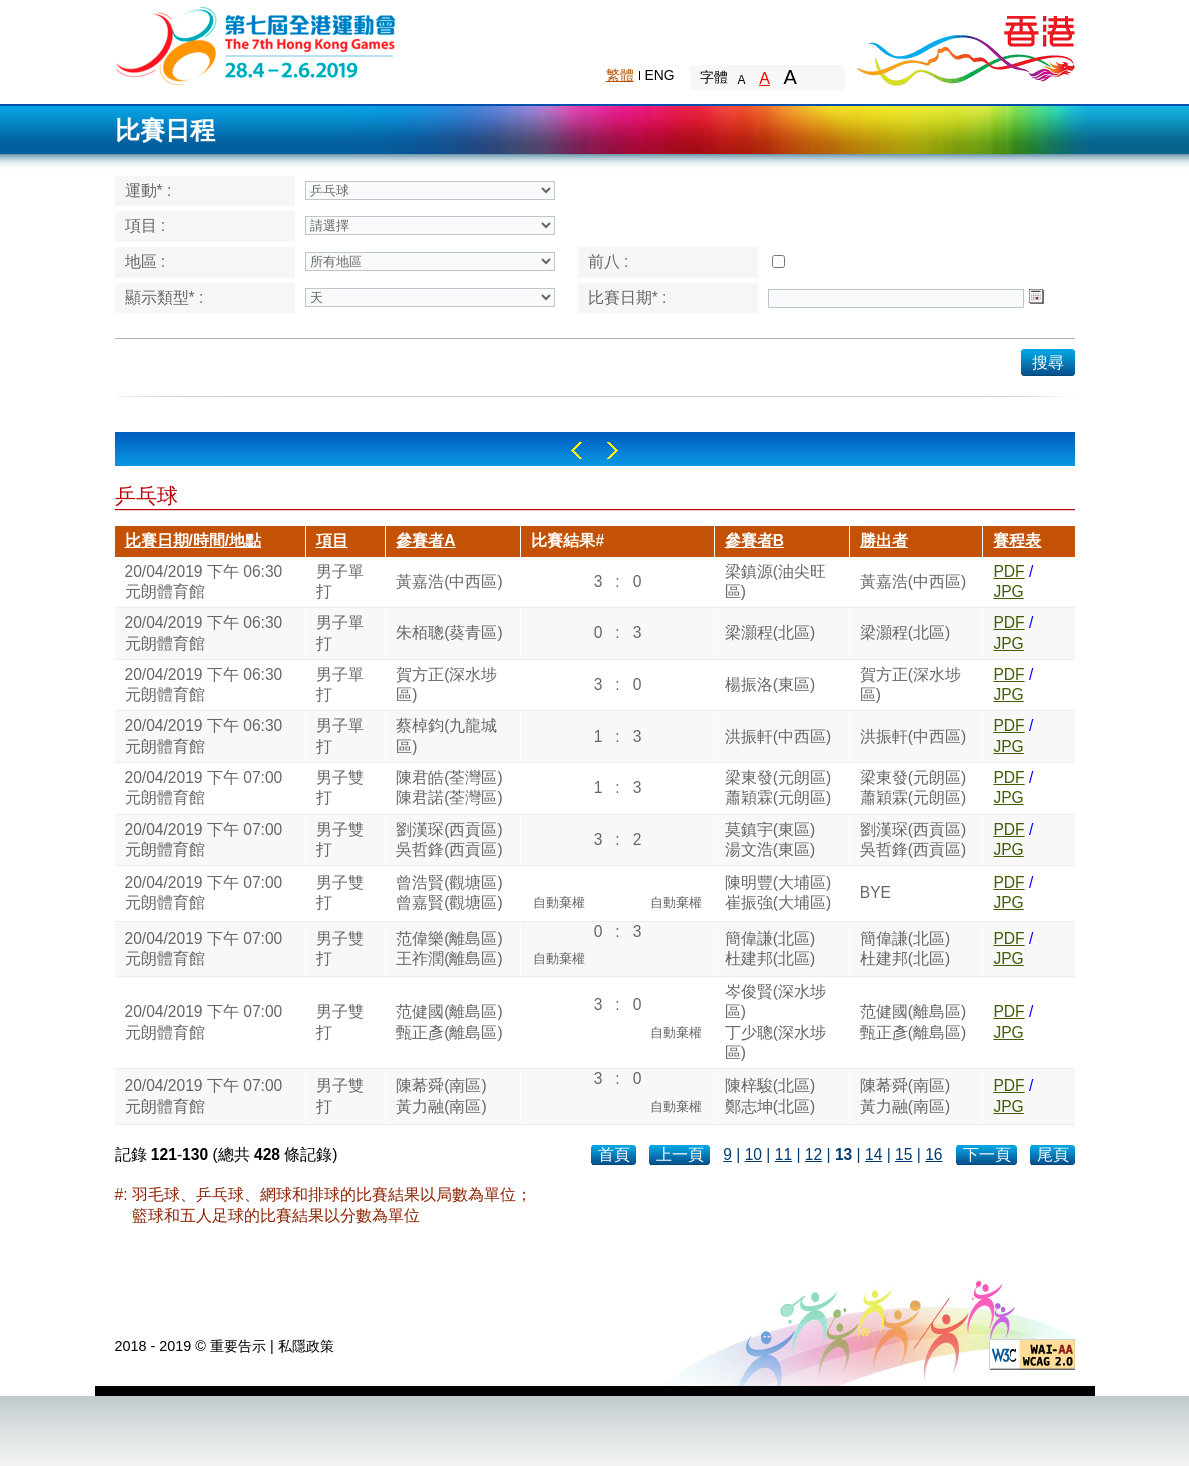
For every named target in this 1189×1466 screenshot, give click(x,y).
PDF (1008, 571)
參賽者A (425, 540)
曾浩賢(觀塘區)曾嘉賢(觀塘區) (449, 892)
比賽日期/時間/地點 (193, 540)
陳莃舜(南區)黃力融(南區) (441, 1095)
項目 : (145, 225)
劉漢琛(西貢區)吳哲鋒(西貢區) (449, 839)
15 (903, 1154)
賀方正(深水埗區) (446, 684)
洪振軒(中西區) (778, 736)
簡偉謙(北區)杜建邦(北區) (770, 948)
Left (576, 450)
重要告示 (238, 1346)
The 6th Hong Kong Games (256, 44)
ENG (660, 75)
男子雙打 (340, 787)
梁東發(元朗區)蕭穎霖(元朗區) (778, 787)
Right (612, 450)
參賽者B (754, 540)
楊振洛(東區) (770, 684)
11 (783, 1154)
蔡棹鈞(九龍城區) (446, 735)
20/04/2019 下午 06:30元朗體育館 (204, 581)
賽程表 (1017, 540)
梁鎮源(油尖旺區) (775, 581)
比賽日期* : (627, 297)
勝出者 (884, 540)
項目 (332, 540)
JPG (1008, 591)
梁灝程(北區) (770, 632)
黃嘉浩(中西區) (449, 581)
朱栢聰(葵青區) (449, 632)
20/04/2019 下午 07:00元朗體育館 (204, 787)
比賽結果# (567, 540)
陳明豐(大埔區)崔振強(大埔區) (778, 892)
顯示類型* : (164, 297)
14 (873, 1154)
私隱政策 (306, 1346)
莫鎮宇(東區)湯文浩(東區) (770, 839)
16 (933, 1154)
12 (813, 1154)
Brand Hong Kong (965, 45)
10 (753, 1154)
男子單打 (340, 581)
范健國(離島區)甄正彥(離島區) (449, 1021)
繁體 (620, 75)
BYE (875, 892)
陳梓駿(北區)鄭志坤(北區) (770, 1095)
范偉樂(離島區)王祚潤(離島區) (449, 948)
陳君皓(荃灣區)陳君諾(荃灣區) (449, 787)
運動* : (148, 190)
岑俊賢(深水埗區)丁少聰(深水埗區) (775, 1022)
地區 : (145, 261)
